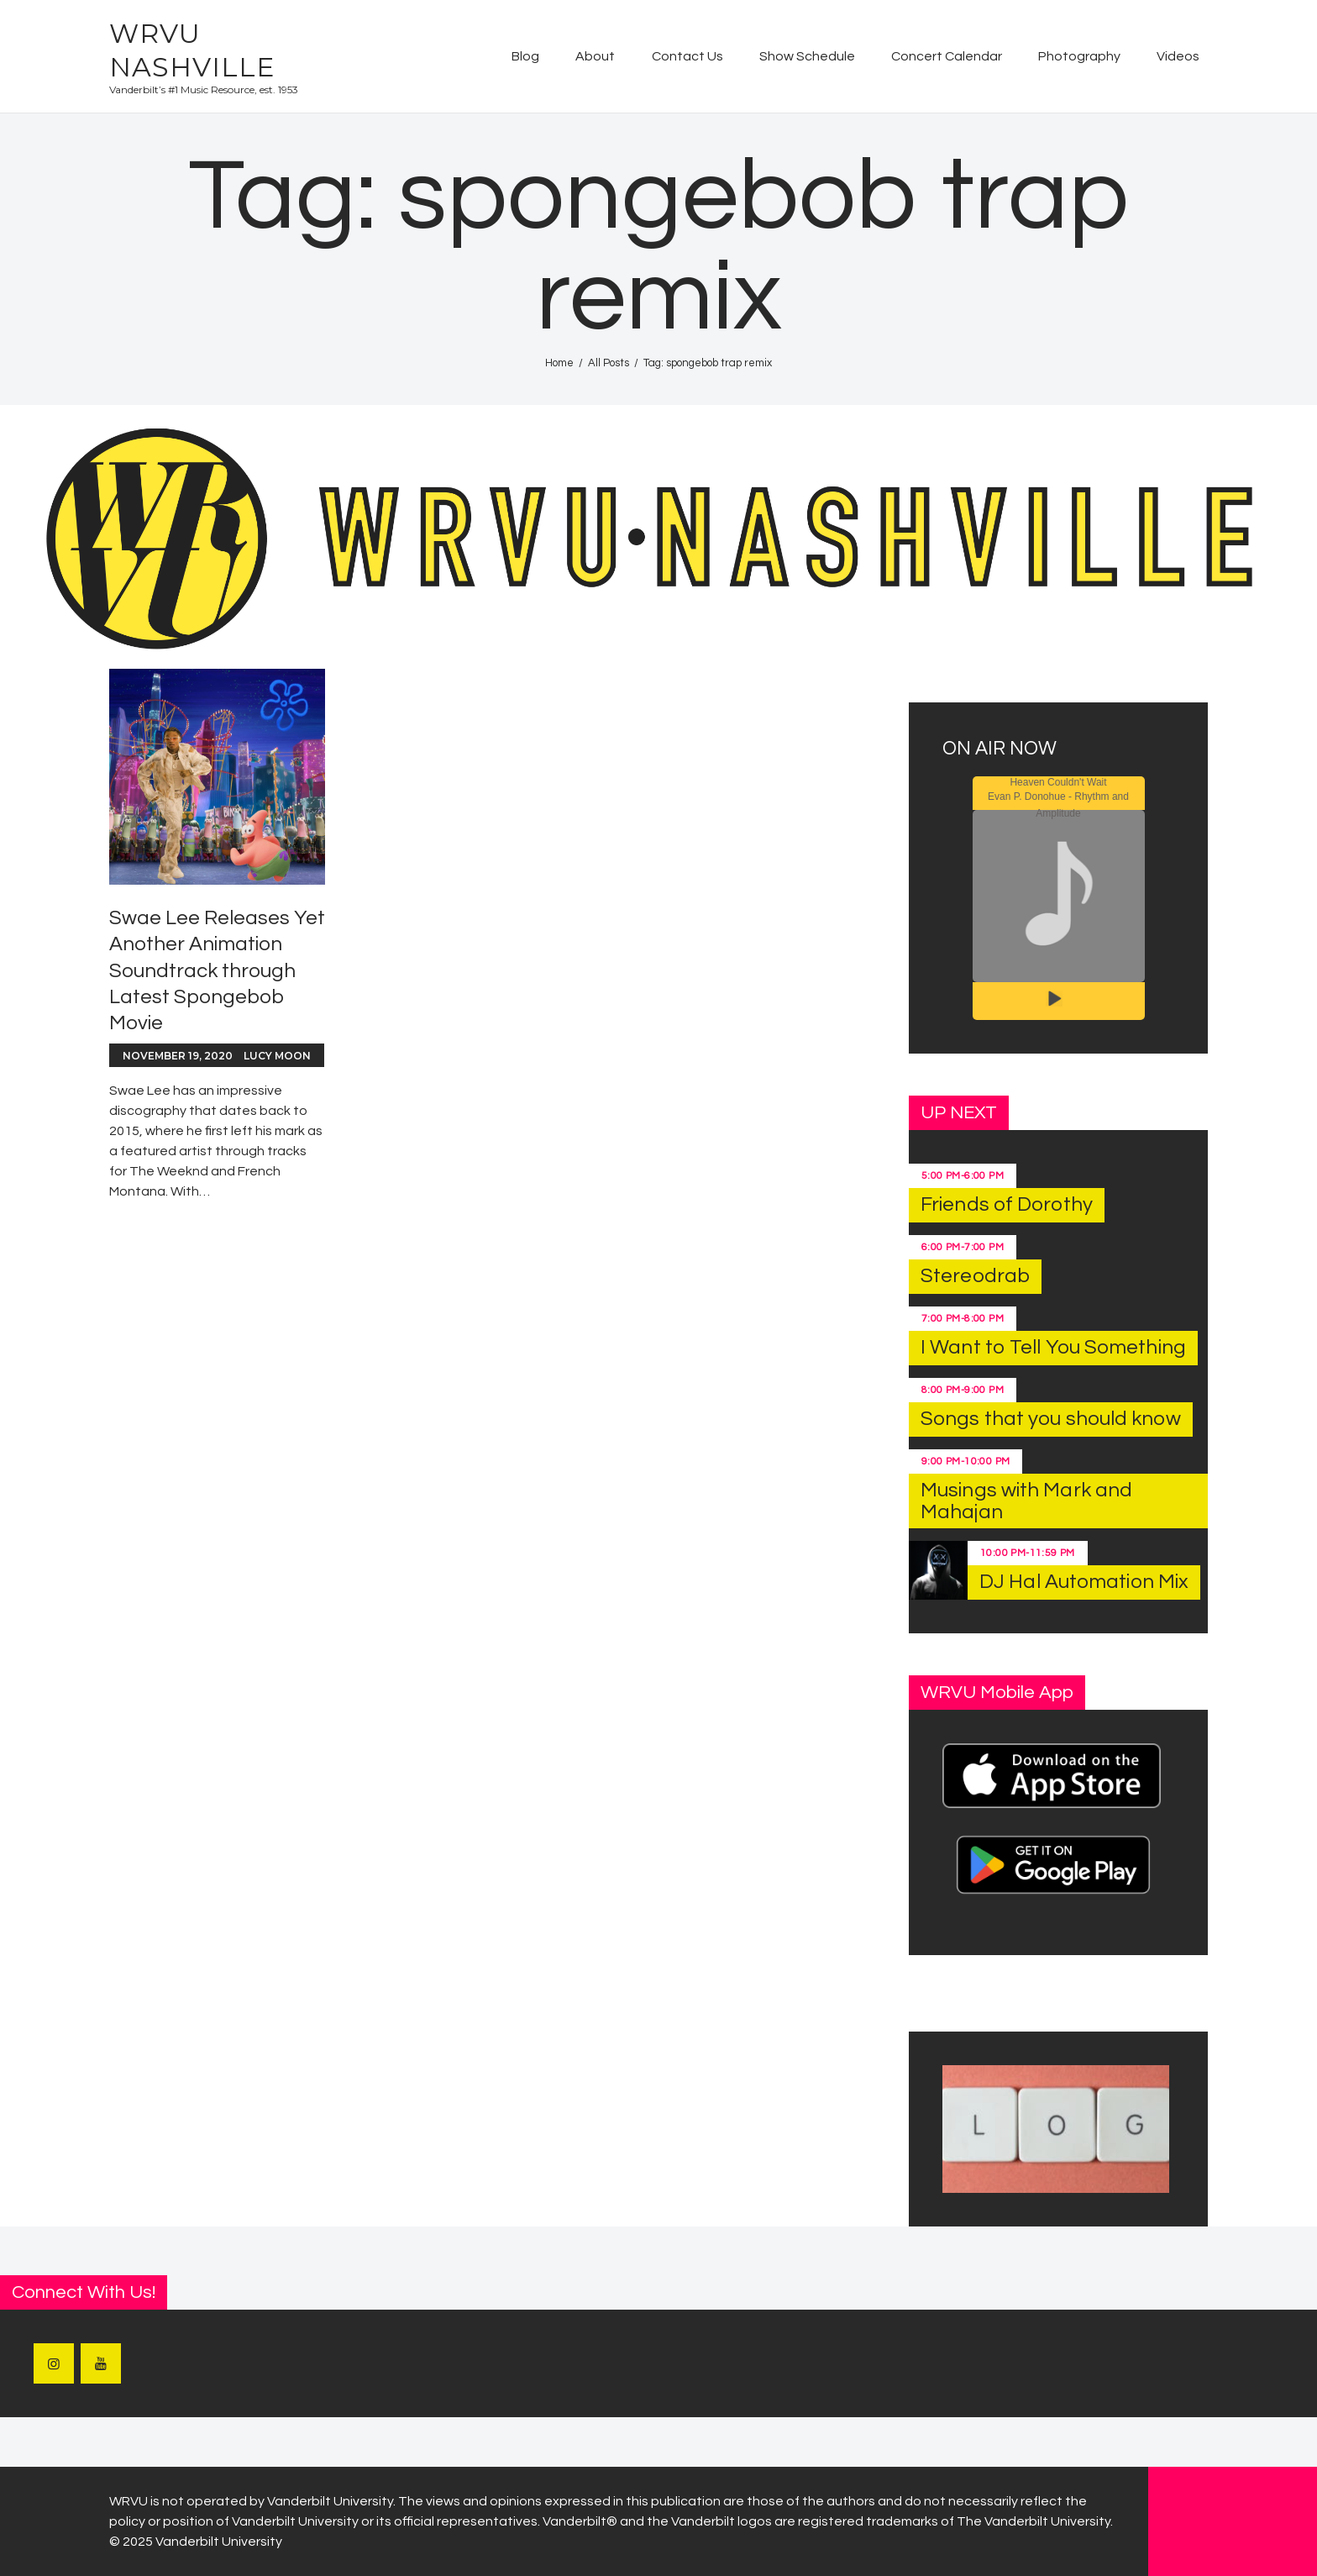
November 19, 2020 (178, 1055)
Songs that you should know (1051, 1418)
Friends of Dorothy (1007, 1204)
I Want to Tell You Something (1053, 1347)
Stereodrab (975, 1275)
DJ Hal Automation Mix (1083, 1581)
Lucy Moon (277, 1055)
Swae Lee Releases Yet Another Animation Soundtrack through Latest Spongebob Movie (217, 970)
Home (559, 363)
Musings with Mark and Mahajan (1026, 1501)
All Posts (608, 363)
